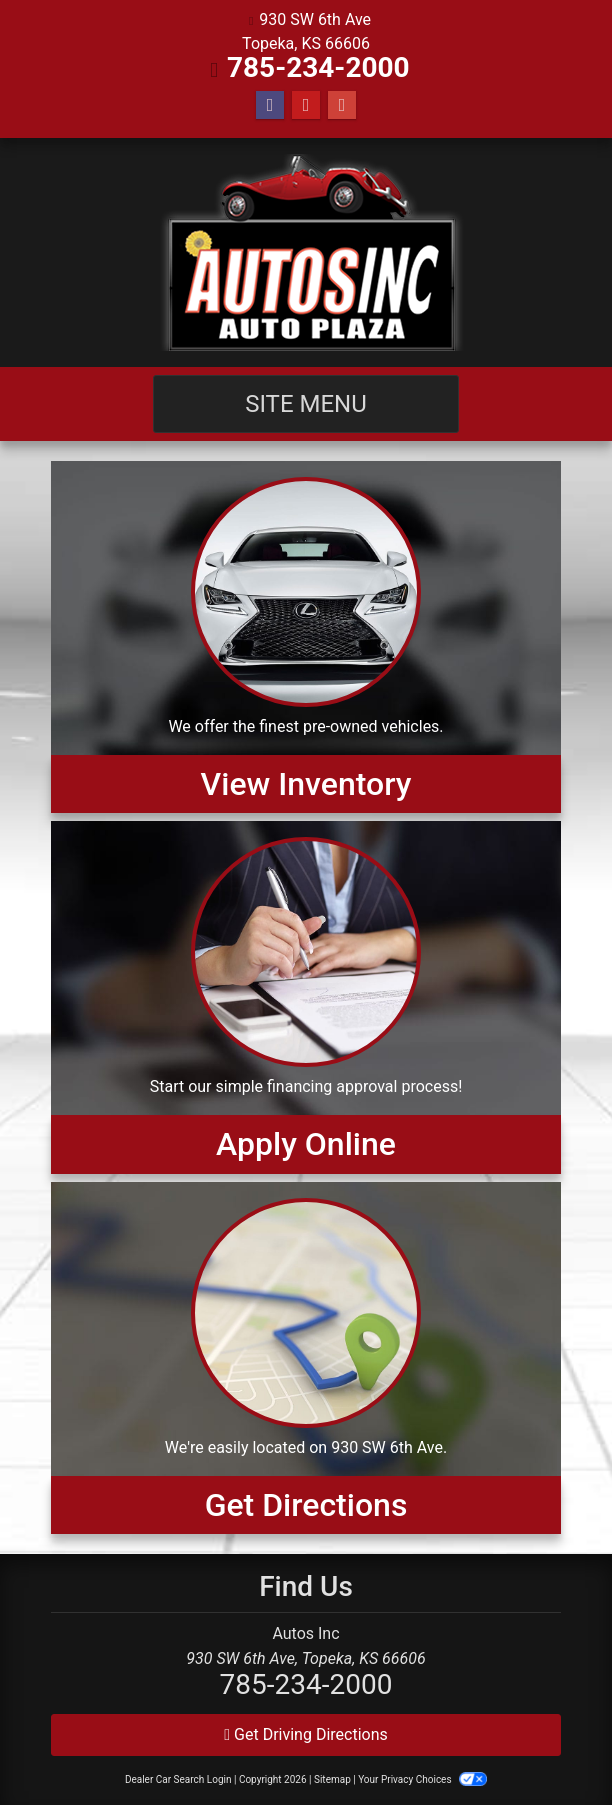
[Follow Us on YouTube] (306, 105)
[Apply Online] (306, 997)
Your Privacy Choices (422, 1779)
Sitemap (332, 1779)
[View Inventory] (306, 637)
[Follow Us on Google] (342, 105)
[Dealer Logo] (306, 252)
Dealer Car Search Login (178, 1779)
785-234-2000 (318, 67)
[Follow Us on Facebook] (270, 105)
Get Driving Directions (306, 1734)
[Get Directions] (306, 1358)
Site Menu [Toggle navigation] (306, 404)
